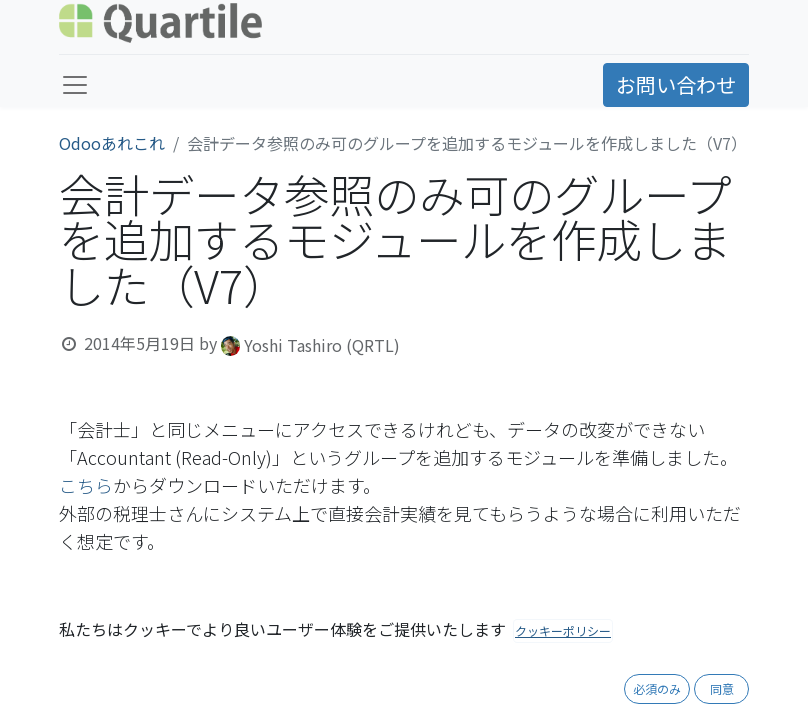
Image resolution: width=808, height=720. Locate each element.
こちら (86, 485)
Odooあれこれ (112, 143)
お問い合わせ (676, 84)
